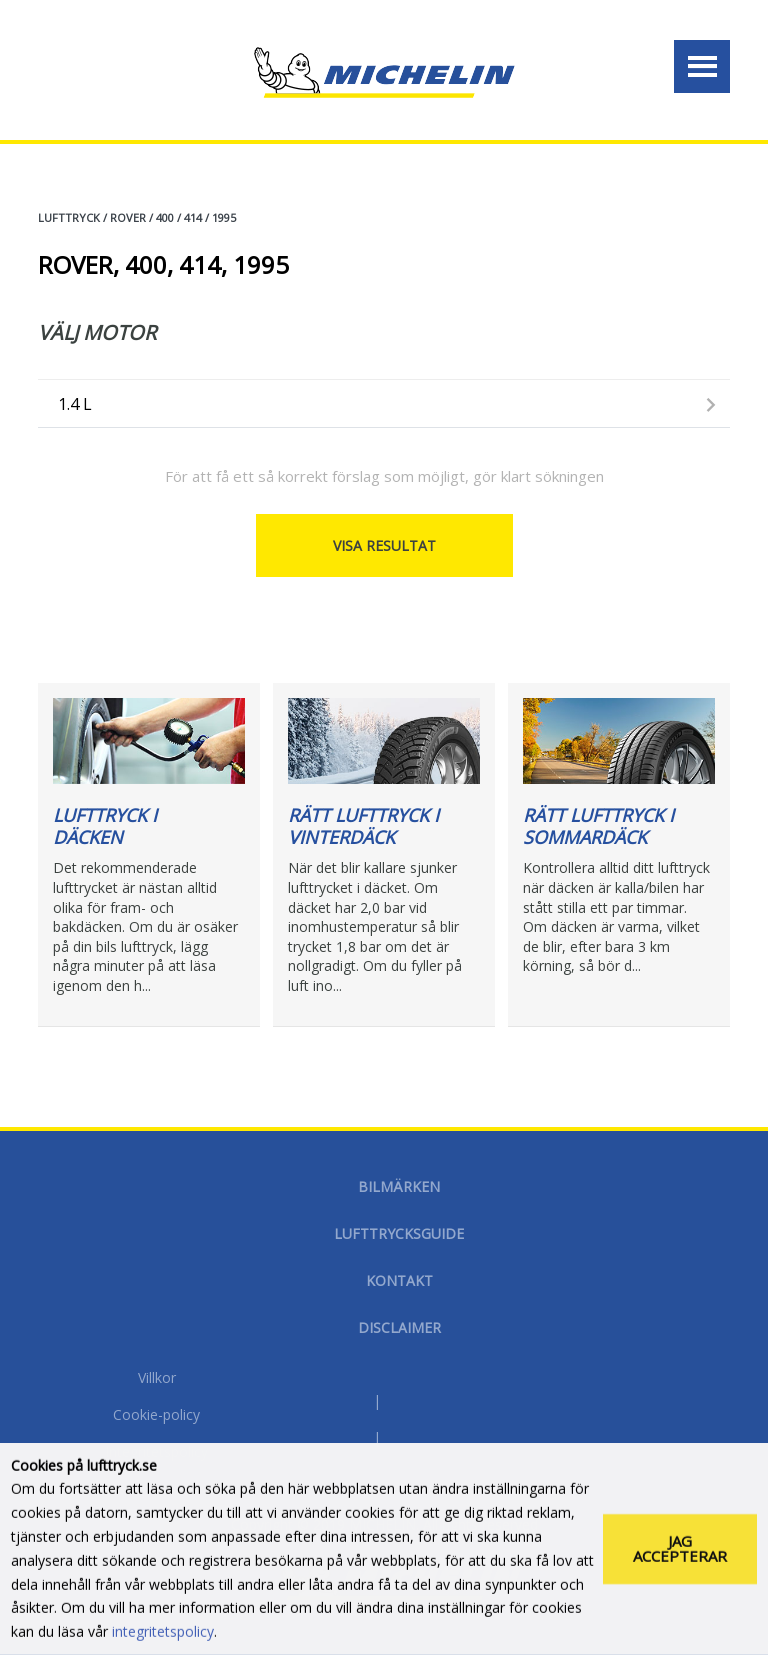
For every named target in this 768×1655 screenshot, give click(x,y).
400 (165, 217)
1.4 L (75, 404)
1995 (224, 217)
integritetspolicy (163, 1639)
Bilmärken (399, 1186)
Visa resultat (384, 545)
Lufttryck (69, 217)
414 (193, 217)
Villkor (157, 1379)
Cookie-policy (156, 1416)
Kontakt (399, 1280)
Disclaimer (399, 1327)
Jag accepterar (680, 1556)
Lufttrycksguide (399, 1233)
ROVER (128, 217)
